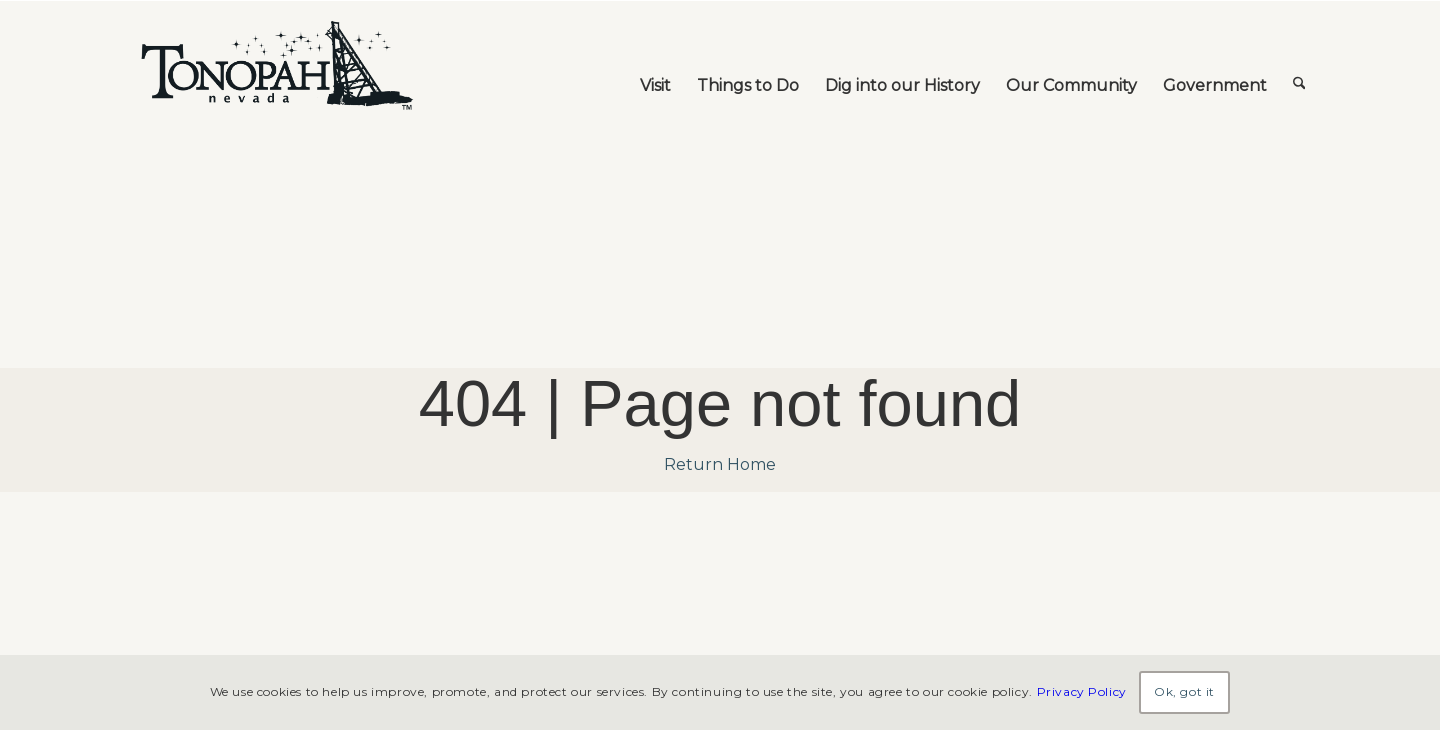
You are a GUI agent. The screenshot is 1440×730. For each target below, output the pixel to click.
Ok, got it (1184, 691)
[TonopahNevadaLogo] (276, 66)
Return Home (720, 464)
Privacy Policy (1082, 691)
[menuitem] (655, 66)
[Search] (1299, 66)
